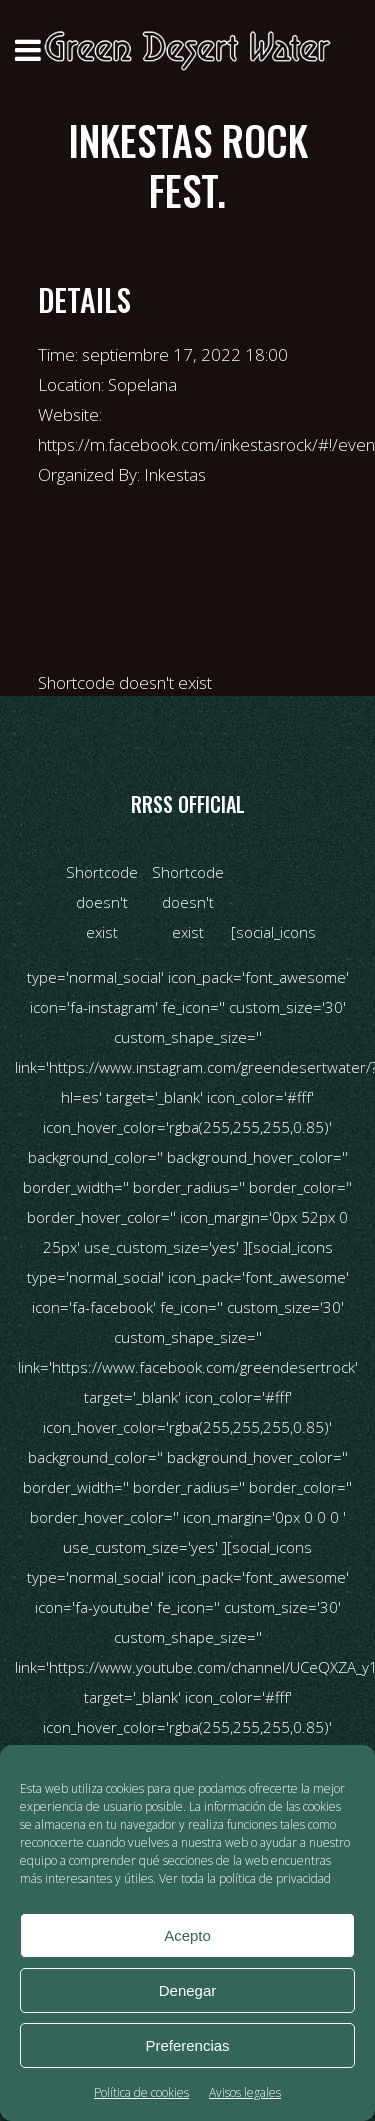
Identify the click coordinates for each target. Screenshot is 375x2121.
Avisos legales (245, 2092)
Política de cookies (141, 2092)
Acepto (187, 1935)
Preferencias (187, 2045)
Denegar (188, 1990)
